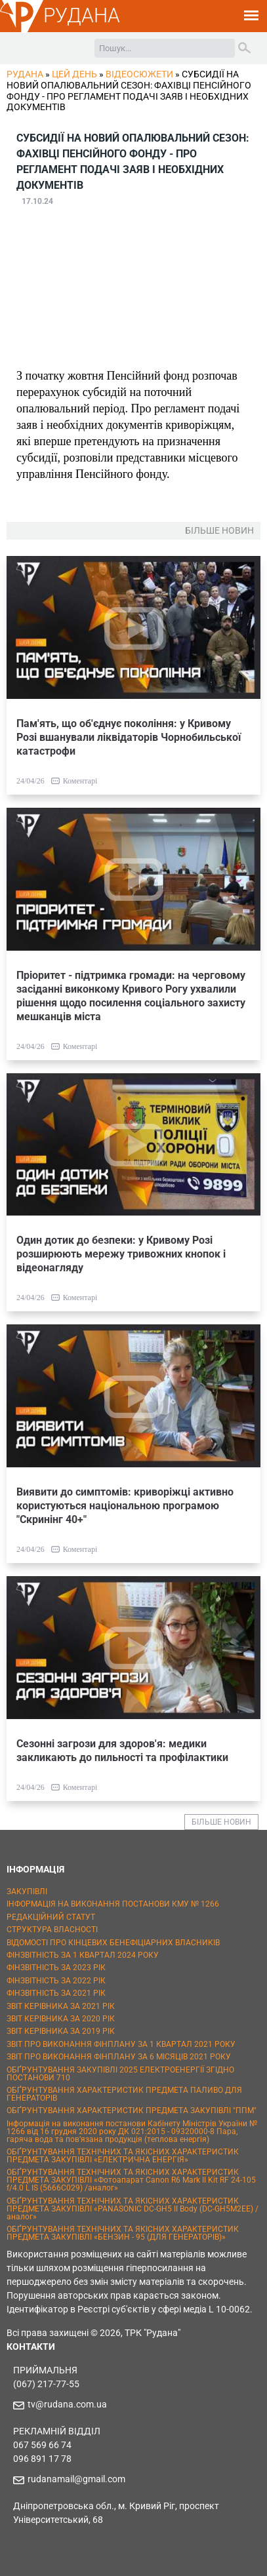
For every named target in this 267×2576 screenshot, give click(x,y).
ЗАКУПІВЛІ (27, 1891)
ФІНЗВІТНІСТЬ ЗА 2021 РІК (56, 1993)
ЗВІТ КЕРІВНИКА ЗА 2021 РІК (61, 2006)
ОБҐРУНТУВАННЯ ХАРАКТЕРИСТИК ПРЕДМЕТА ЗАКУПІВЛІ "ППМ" (132, 2110)
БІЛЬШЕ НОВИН (221, 1822)
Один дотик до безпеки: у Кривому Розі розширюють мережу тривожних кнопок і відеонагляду (121, 1254)
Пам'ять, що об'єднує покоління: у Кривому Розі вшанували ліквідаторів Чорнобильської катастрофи (128, 737)
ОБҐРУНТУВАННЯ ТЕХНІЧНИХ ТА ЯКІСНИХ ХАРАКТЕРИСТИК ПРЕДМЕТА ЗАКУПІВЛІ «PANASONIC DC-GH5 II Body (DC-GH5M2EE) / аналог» (132, 2208)
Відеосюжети (139, 74)
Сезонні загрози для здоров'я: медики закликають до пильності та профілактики (122, 1750)
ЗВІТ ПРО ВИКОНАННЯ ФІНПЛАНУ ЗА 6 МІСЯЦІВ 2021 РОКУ (119, 2056)
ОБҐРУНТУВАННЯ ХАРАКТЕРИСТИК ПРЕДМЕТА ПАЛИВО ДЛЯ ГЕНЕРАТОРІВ (124, 2094)
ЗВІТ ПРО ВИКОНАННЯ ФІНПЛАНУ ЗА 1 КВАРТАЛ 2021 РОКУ (121, 2044)
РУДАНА (81, 15)
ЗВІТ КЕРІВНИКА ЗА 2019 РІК (61, 2031)
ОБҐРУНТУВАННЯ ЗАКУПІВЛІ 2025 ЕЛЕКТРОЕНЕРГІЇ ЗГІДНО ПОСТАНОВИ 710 (120, 2073)
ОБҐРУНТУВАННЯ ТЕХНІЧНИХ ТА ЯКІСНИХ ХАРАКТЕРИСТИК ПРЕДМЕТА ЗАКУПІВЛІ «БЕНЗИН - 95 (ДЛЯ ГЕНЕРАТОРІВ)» (123, 2233)
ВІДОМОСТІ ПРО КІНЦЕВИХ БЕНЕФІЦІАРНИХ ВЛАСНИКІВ (113, 1942)
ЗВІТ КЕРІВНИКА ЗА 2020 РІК (61, 2018)
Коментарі (80, 780)
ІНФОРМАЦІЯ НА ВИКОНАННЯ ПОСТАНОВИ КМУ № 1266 (113, 1904)
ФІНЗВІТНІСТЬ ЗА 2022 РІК (56, 1980)
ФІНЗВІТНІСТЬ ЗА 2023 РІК (56, 1967)
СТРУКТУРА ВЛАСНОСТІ (52, 1929)
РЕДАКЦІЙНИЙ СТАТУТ (51, 1917)
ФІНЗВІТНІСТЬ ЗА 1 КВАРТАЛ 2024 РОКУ (83, 1955)
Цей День (74, 74)
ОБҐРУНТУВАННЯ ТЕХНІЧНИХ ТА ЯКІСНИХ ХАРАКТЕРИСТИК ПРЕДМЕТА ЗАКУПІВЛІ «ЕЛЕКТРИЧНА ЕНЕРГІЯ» (123, 2155)
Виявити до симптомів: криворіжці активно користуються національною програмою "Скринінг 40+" (125, 1506)
